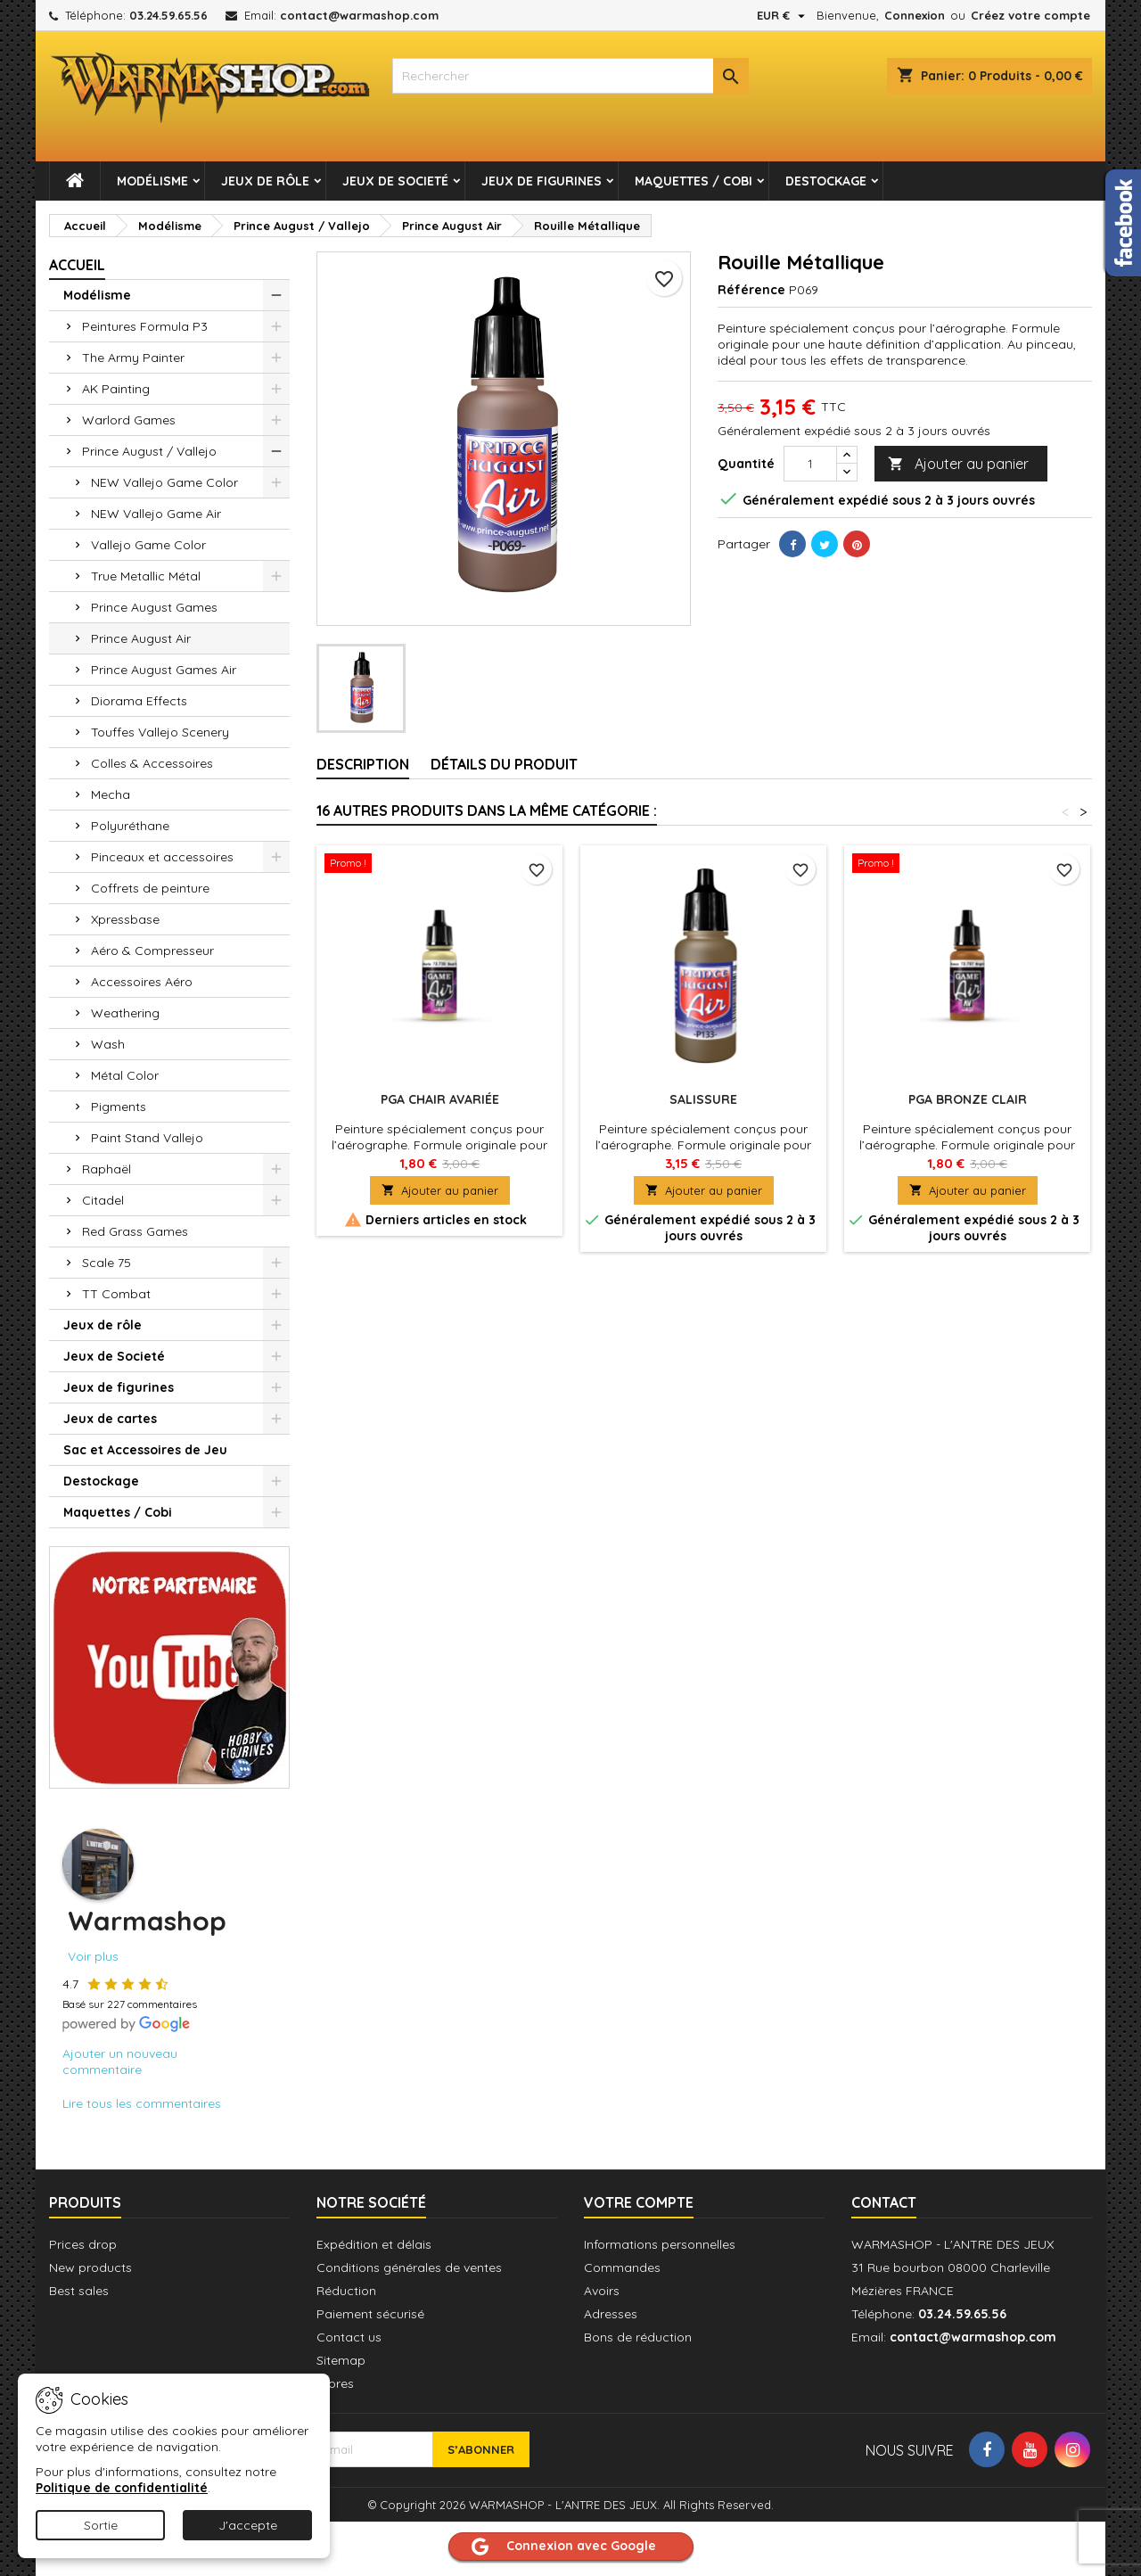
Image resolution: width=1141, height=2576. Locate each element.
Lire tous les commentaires (141, 2103)
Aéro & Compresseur (152, 950)
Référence (751, 290)
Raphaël (106, 1169)
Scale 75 (106, 1263)
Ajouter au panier (958, 464)
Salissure (703, 1099)
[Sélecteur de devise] (783, 15)
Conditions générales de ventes (409, 2267)
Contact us (349, 2337)
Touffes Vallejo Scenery (160, 732)
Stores (335, 2383)
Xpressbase (125, 919)
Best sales (79, 2291)
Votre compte (639, 2202)
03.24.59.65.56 (168, 15)
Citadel (103, 1200)
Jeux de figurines (541, 181)
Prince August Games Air (163, 670)
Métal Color (125, 1075)
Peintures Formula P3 (145, 326)
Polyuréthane (130, 826)
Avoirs (602, 2291)
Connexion (914, 15)
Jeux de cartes (110, 1419)
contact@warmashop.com (359, 15)
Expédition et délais (373, 2244)
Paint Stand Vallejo (147, 1138)
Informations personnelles (659, 2244)
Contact (883, 2202)
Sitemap (340, 2360)
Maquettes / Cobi (693, 181)
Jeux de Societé (395, 181)
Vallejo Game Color (148, 545)
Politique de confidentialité (122, 2488)
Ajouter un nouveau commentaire (119, 2061)
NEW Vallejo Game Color (164, 482)
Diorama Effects (139, 701)
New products (90, 2267)
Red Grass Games (135, 1231)
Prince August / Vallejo (149, 451)
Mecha (110, 794)
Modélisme (152, 181)
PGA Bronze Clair (967, 1099)
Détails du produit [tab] (504, 764)
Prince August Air (141, 638)
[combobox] (570, 76)
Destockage (825, 181)
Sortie (101, 2525)
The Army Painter (133, 358)
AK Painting (116, 389)
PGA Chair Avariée (440, 1099)
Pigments (118, 1107)
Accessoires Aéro (142, 982)
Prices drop (83, 2244)
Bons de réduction (638, 2337)
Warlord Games (129, 420)
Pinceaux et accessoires (162, 857)
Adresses (610, 2314)
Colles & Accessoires (152, 763)
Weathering (125, 1013)
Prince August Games (154, 607)
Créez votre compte (1030, 15)
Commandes (622, 2267)
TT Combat (116, 1294)
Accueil (77, 265)
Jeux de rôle (265, 181)
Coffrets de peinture (150, 888)
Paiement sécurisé (370, 2314)
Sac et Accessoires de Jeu (145, 1450)
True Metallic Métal (146, 576)
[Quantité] (810, 463)
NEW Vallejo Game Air (156, 514)
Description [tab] (362, 764)
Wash (108, 1044)
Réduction (346, 2291)
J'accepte (247, 2525)
